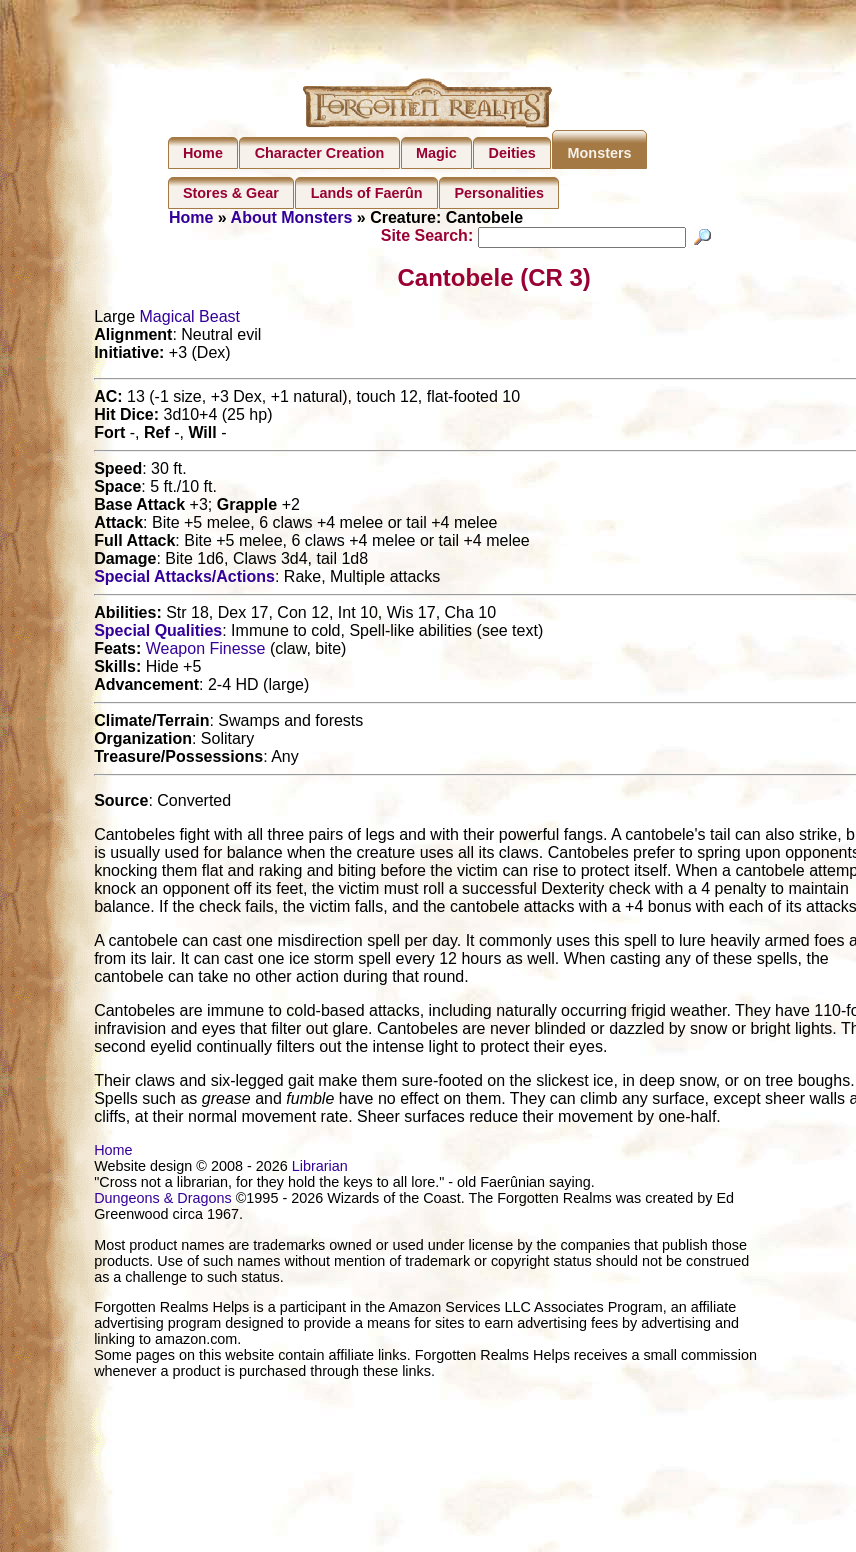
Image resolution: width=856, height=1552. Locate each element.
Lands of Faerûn (367, 193)
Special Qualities (158, 633)
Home (203, 153)
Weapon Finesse (206, 651)
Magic (436, 153)
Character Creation (320, 153)
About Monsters (292, 217)
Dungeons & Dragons (163, 1201)
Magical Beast (190, 319)
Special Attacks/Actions (184, 579)
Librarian (320, 1169)
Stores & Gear (231, 193)
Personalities (499, 193)
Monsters (600, 153)
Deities (512, 153)
